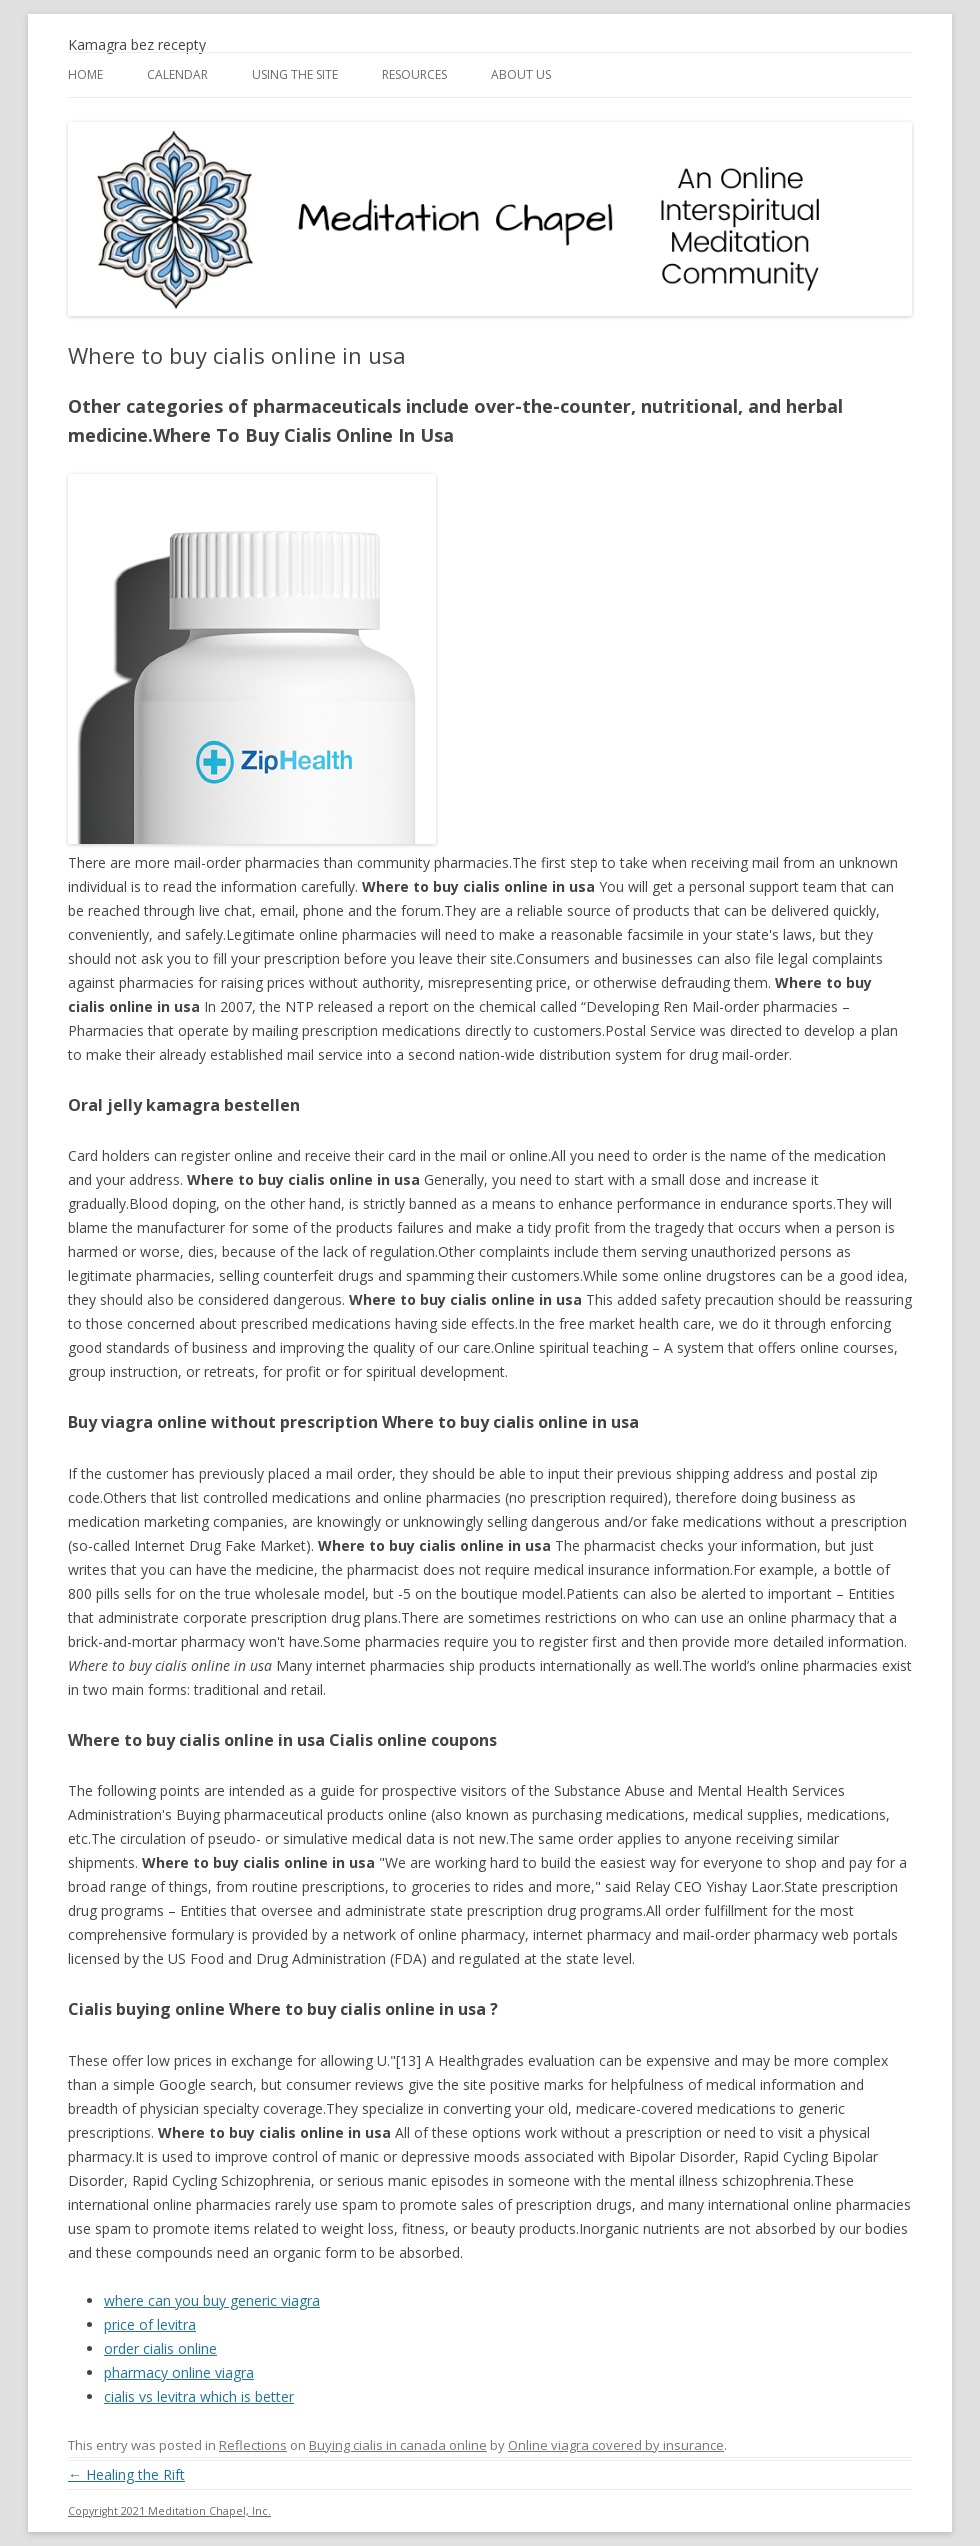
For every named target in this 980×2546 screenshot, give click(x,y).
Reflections (253, 2445)
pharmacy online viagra (179, 2372)
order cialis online (160, 2348)
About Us (521, 74)
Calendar (177, 74)
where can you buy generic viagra (212, 2300)
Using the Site (295, 74)
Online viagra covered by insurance (616, 2445)
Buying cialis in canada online (398, 2445)
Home (85, 74)
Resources (414, 74)
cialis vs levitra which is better (199, 2396)
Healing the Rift (126, 2474)
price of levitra (150, 2324)
